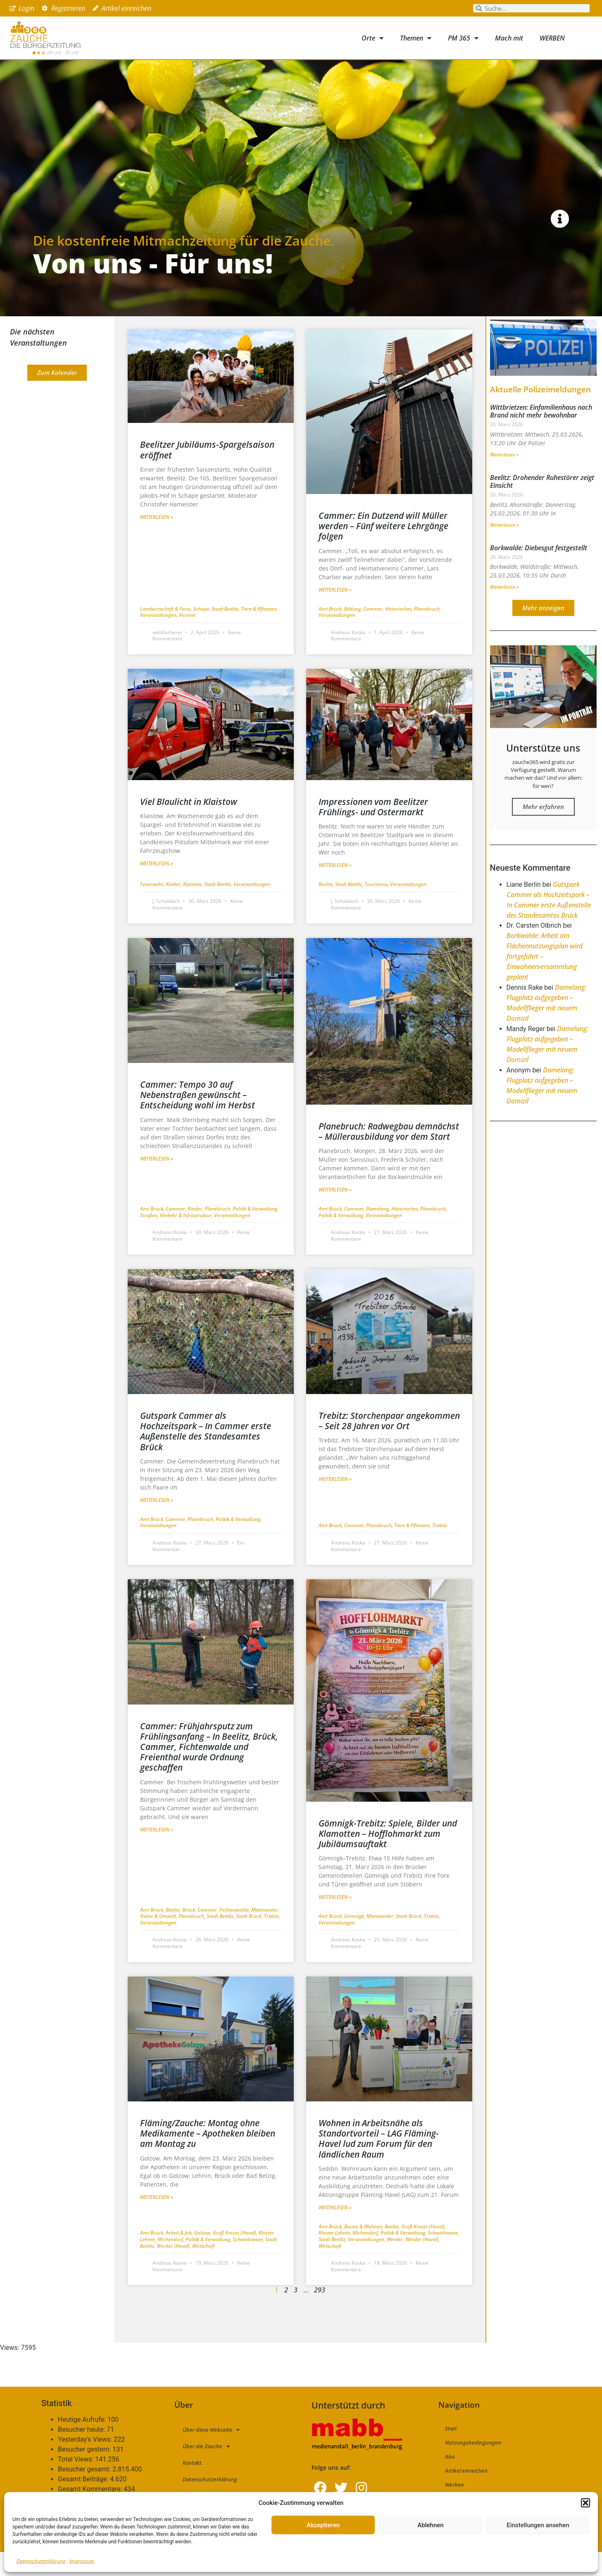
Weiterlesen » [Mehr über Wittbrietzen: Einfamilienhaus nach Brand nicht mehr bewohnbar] (504, 478)
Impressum (81, 2560)
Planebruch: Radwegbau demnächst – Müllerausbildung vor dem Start (389, 1155)
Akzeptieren (323, 2525)
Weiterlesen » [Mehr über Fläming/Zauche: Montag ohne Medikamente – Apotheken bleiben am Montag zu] (156, 2220)
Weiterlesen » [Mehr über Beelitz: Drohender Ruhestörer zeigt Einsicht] (504, 548)
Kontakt (192, 2486)
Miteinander (265, 1933)
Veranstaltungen (159, 638)
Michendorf (171, 2262)
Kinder (174, 907)
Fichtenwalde (235, 1933)
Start (451, 2452)
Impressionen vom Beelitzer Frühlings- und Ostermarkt (373, 830)
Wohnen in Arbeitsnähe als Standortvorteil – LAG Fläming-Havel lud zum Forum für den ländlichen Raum (379, 2162)
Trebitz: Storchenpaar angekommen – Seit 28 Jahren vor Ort (389, 1444)
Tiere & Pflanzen (259, 632)
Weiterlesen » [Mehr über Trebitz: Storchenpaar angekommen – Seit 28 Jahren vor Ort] (335, 1502)
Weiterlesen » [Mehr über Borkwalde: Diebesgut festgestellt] (504, 610)
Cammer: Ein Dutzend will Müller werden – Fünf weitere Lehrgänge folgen (383, 550)
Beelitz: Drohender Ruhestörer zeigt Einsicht (542, 505)
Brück (189, 1933)
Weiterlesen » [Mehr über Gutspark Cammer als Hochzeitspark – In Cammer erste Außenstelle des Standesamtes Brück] (156, 1523)
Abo (449, 2480)
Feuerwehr (153, 907)
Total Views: (76, 2483)
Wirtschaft (203, 2269)
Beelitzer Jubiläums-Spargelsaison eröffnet (207, 474)
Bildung (353, 632)
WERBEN (552, 38)
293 (319, 2313)
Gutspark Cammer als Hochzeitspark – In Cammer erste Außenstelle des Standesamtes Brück (205, 1454)
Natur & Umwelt (159, 1939)
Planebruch (427, 632)
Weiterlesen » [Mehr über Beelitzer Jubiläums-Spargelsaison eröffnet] (156, 540)
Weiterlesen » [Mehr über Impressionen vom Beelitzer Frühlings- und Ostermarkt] (335, 888)
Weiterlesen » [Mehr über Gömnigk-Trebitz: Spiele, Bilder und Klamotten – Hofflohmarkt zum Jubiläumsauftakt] (335, 1920)
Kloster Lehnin (335, 2256)
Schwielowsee (249, 2262)
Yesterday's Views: (86, 2463)
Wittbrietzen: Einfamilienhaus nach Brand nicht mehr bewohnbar (541, 434)
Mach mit (509, 38)
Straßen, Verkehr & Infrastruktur (177, 1238)
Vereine (187, 638)
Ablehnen (430, 2525)
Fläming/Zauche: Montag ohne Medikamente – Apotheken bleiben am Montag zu (207, 2157)
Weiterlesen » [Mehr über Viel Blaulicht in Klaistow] (156, 886)
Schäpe (202, 632)
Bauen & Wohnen (364, 2250)
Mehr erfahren (543, 830)
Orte (372, 38)
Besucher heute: (82, 2453)
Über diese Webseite (211, 2453)
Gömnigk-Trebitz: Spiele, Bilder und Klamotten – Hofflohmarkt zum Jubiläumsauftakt (388, 1857)
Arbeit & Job (180, 2256)
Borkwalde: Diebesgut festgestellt (538, 571)
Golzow (203, 2256)
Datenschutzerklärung (41, 2560)
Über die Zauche (206, 2470)
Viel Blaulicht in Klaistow (188, 825)
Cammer (374, 632)
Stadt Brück (250, 1939)
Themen (415, 38)
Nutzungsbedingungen (473, 2466)
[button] (585, 2503)
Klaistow (193, 907)
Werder (396, 2262)
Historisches (399, 632)
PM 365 (463, 38)
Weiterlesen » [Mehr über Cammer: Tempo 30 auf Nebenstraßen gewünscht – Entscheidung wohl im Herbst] (156, 1182)
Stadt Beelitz (226, 632)
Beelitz (327, 907)
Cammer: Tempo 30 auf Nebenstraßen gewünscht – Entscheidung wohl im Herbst (197, 1119)
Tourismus (377, 907)
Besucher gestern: (85, 2473)
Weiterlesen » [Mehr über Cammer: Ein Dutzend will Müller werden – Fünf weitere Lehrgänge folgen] (335, 613)
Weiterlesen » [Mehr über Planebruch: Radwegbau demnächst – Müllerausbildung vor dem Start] (335, 1213)
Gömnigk (355, 1939)
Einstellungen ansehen (538, 2525)
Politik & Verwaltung (255, 1232)
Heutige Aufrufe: (82, 2443)
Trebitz (439, 1549)
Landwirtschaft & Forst (166, 632)
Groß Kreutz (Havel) (236, 2256)
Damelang (378, 1232)
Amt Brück (331, 632)
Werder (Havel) (174, 2269)
